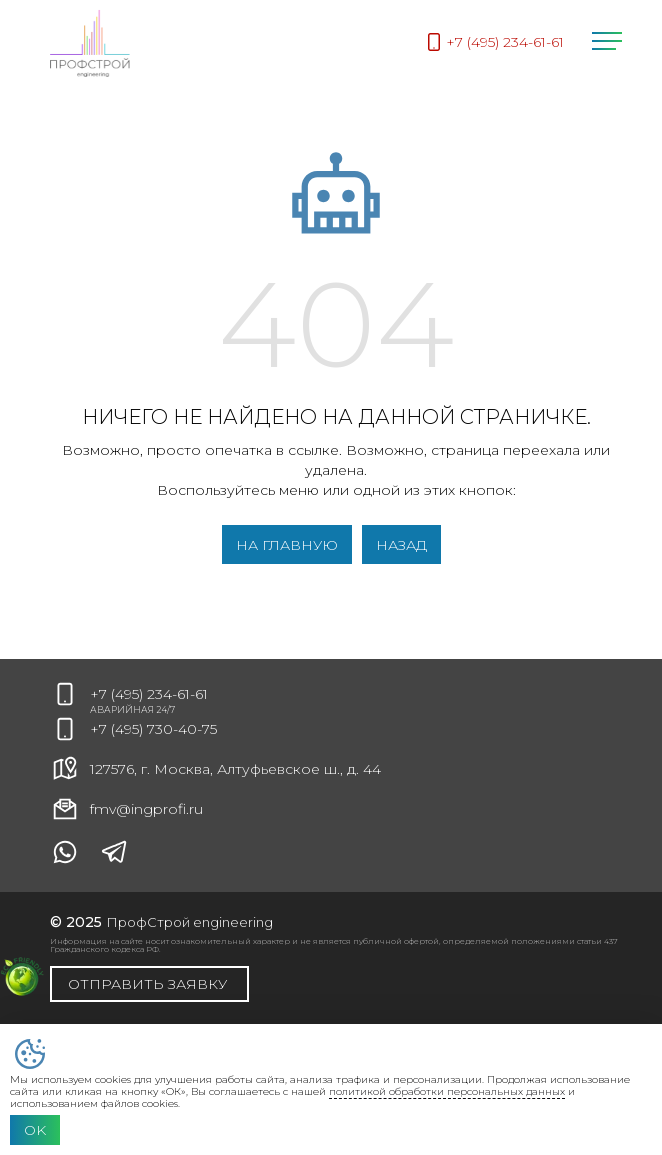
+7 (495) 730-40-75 (153, 729)
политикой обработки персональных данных (447, 1091)
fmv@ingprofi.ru (126, 809)
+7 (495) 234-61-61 (149, 694)
